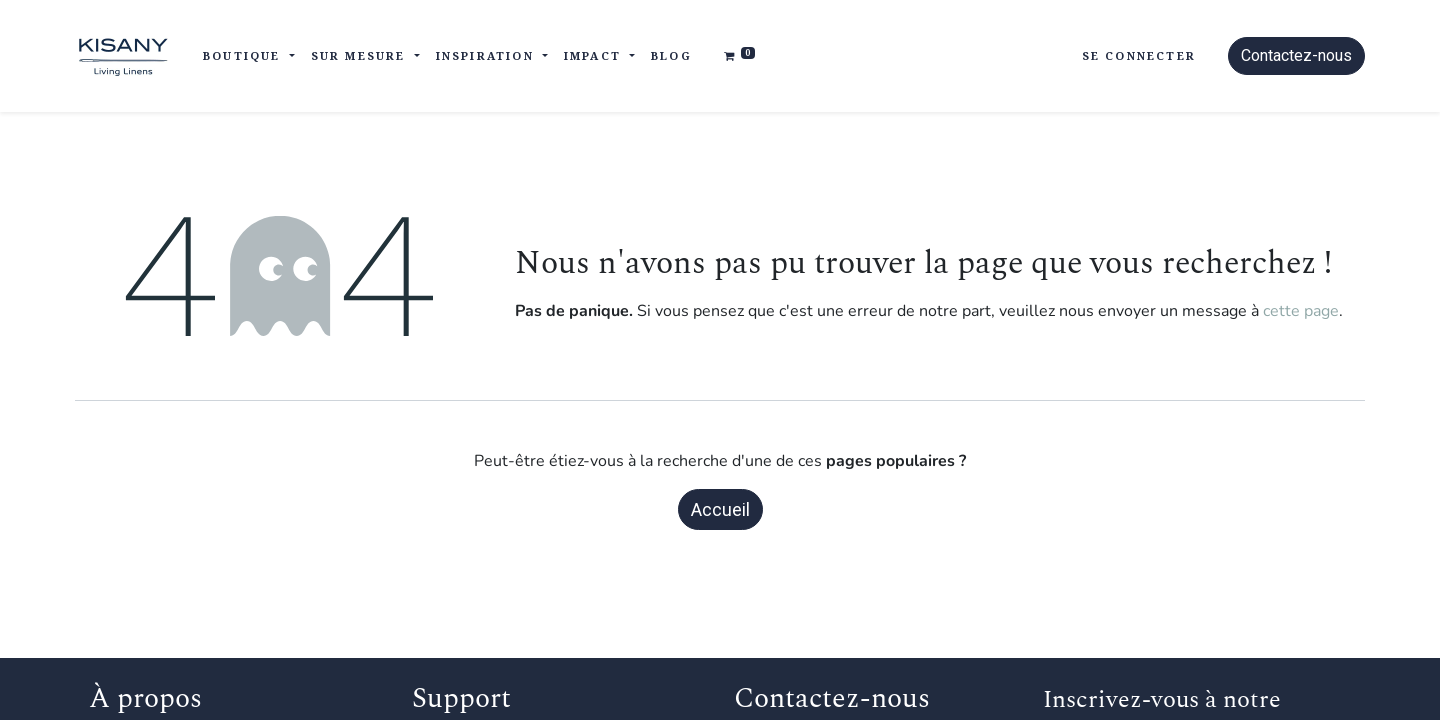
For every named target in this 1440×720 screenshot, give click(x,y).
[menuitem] (671, 56)
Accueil (720, 509)
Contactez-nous (1296, 55)
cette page (1301, 311)
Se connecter (1139, 55)
